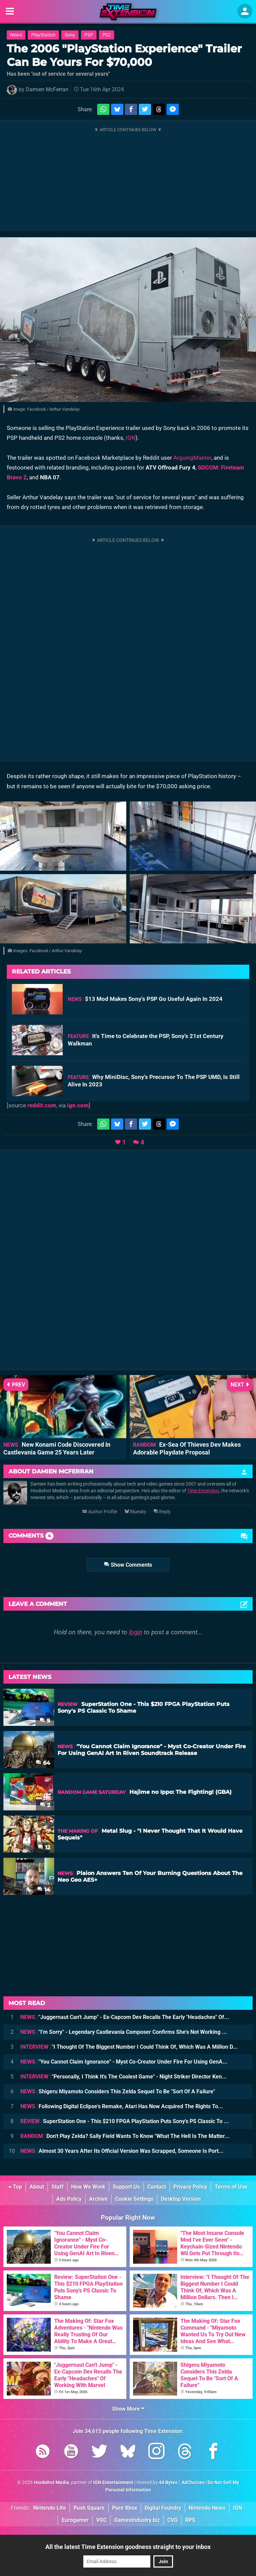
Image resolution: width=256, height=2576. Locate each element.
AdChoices (192, 2482)
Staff (57, 2187)
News (16, 35)
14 (43, 1889)
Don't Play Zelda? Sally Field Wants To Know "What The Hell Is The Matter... (125, 2136)
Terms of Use (231, 2187)
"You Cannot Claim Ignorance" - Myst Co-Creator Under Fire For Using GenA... (124, 2062)
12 (44, 1847)
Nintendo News (207, 2508)
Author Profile (99, 1512)
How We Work (88, 2187)
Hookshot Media (51, 2482)
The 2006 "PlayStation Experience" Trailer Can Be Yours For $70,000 (124, 55)
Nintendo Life (49, 2508)
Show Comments (128, 1565)
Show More (128, 2409)
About (36, 2187)
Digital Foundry (163, 2508)
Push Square (89, 2508)
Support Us (126, 2187)
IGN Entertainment (113, 2482)
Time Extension (203, 1491)
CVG (172, 2520)
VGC (101, 2520)
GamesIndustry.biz (137, 2520)
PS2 (106, 35)
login (135, 1632)
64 (43, 1763)
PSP (88, 35)
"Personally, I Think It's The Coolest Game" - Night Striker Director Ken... (123, 2076)
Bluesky (135, 1512)
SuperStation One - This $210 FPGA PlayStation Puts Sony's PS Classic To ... (124, 2121)
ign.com (78, 1105)
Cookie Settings (134, 2199)
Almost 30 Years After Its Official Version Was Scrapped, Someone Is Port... (121, 2151)
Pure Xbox (124, 2508)
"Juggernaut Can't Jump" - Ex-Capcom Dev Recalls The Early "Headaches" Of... (124, 2017)
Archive (98, 2199)
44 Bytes (168, 2482)
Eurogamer (75, 2520)
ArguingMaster (192, 457)
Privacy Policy (190, 2187)
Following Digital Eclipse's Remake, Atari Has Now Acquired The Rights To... (121, 2106)
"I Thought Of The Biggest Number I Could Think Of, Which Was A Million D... (129, 2047)
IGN (130, 437)
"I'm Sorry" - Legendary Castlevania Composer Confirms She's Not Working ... (123, 2032)
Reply (162, 1512)
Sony (70, 35)
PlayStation (43, 35)
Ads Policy (69, 2199)
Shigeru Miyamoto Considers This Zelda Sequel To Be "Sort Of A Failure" (117, 2091)
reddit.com (41, 1105)
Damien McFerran (47, 89)
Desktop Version (181, 2199)
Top (15, 2187)
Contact (156, 2187)
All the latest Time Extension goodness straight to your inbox (128, 2546)
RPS (190, 2520)
